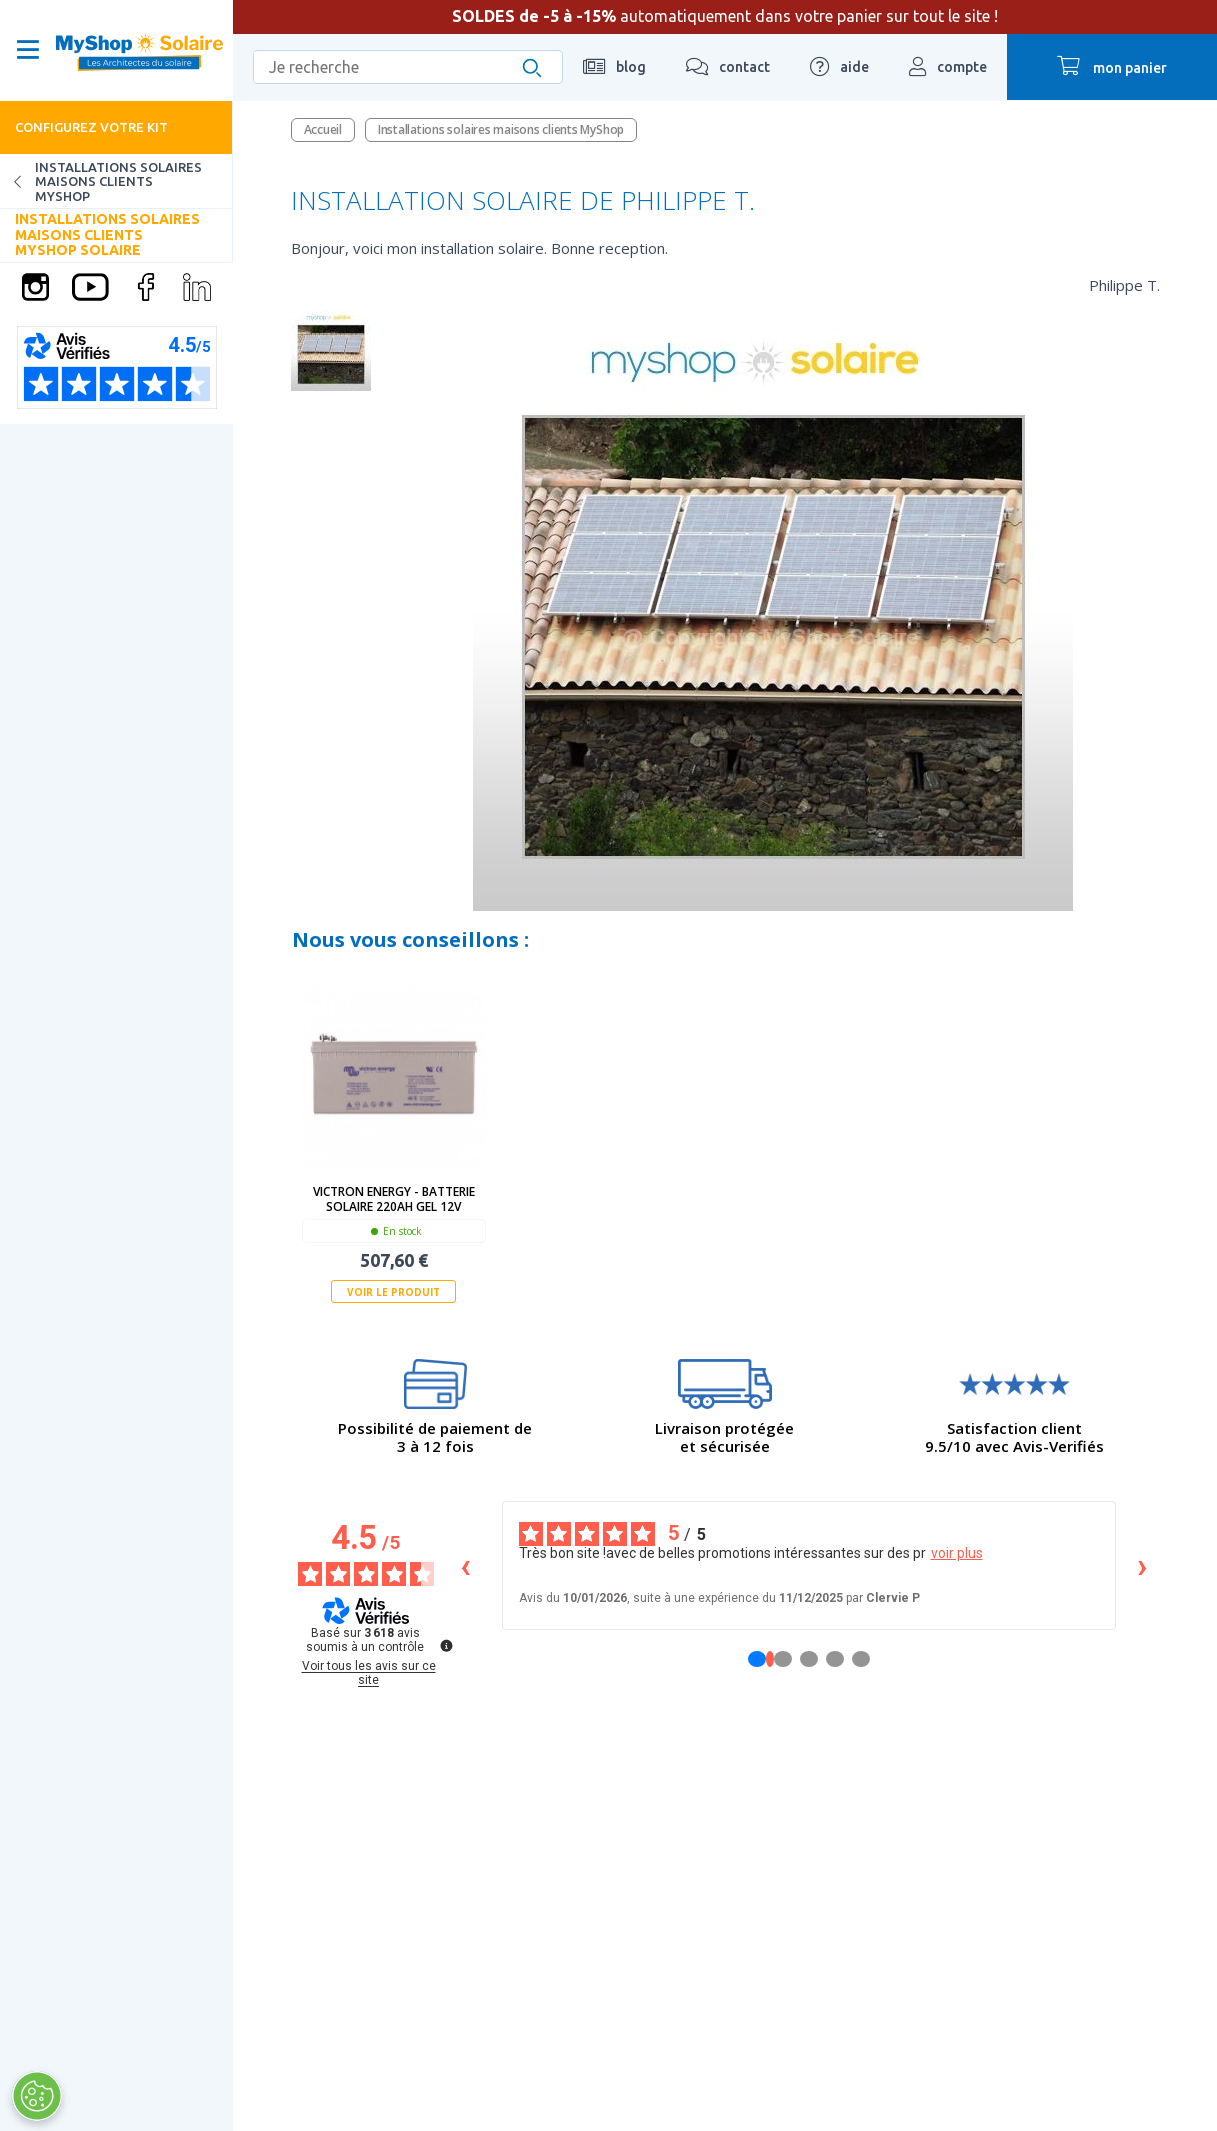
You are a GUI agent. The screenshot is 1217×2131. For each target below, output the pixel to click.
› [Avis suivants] (1142, 1565)
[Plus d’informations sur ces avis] (445, 1644)
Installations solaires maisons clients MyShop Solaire (107, 234)
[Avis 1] (770, 1659)
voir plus (957, 1553)
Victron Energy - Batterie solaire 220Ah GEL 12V (394, 1199)
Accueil (323, 129)
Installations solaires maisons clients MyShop (101, 181)
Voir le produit (393, 1292)
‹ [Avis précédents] (465, 1565)
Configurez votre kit (91, 127)
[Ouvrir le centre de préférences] (36, 2096)
